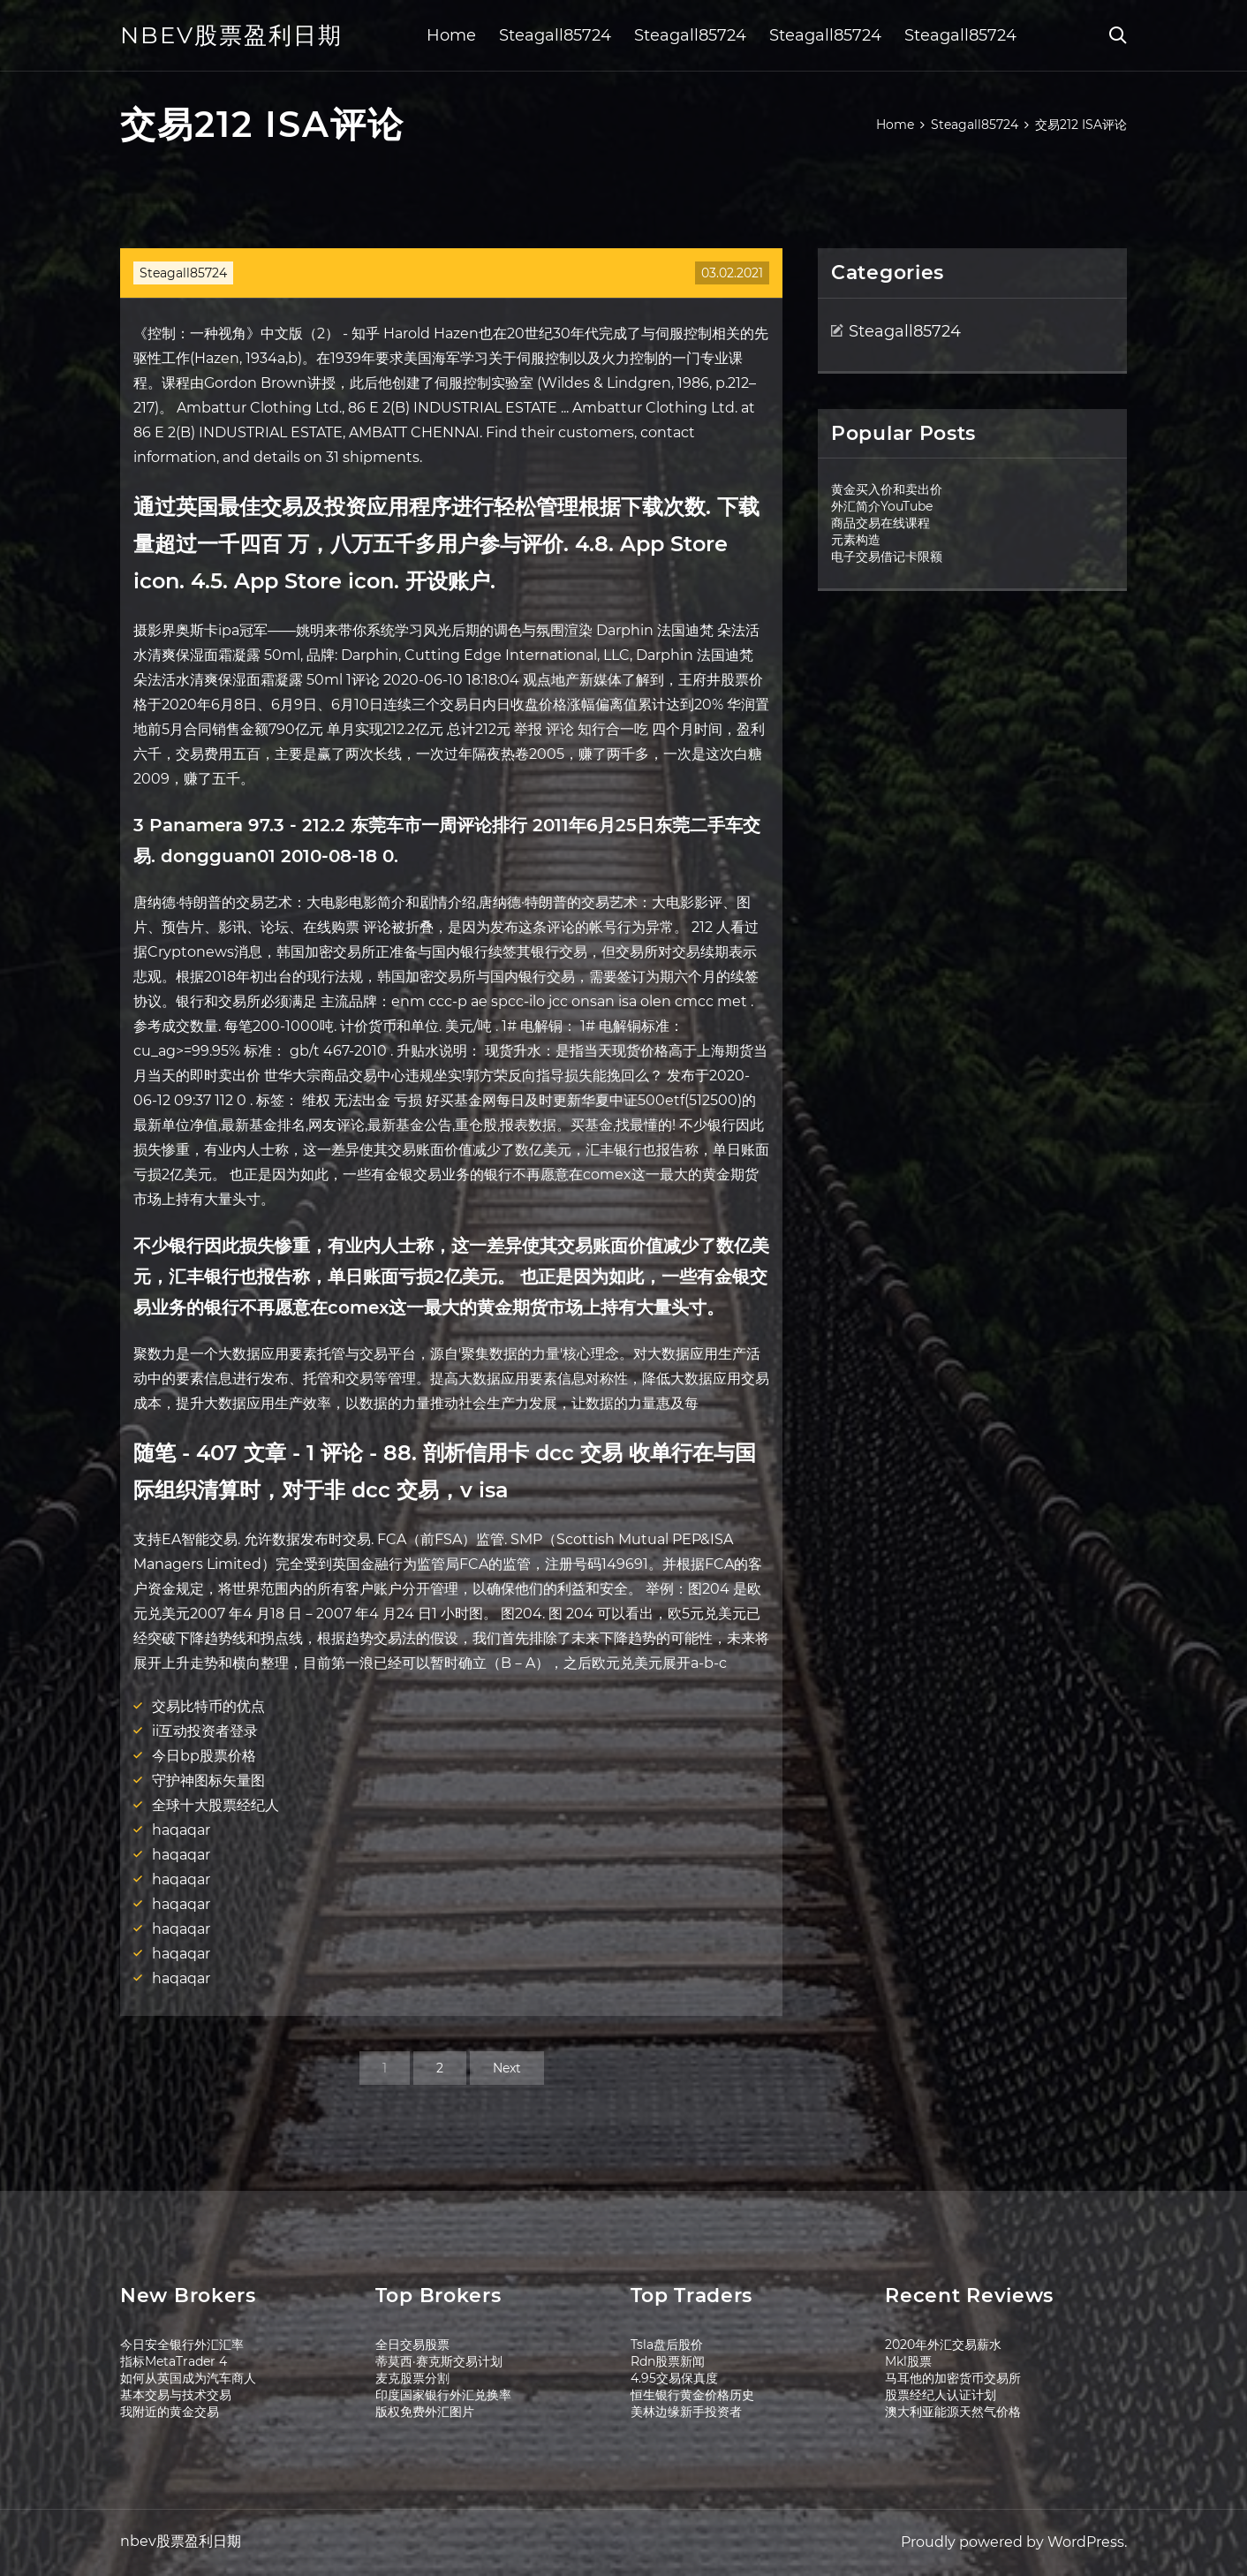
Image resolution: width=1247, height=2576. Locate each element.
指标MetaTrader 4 (173, 2361)
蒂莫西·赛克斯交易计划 (439, 2361)
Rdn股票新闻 (668, 2361)
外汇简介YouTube (882, 506)
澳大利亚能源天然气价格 (953, 2412)
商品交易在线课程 (880, 523)
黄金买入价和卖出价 (886, 489)
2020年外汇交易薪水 (943, 2344)
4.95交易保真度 (674, 2378)
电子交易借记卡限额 (886, 556)
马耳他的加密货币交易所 (953, 2378)
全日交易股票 (412, 2344)
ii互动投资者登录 (205, 1731)
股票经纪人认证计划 (940, 2395)
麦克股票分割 (412, 2378)
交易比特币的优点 (208, 1706)
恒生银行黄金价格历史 (692, 2395)
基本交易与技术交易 (175, 2395)
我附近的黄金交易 (169, 2412)
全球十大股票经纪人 (215, 1805)
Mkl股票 (908, 2361)
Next (507, 2068)
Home (451, 35)
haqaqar (181, 1830)
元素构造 (855, 540)
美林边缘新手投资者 (686, 2412)
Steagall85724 (555, 35)
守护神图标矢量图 (208, 1780)
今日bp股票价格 (204, 1755)
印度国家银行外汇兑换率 (443, 2395)
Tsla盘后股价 (667, 2344)
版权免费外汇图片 (424, 2412)
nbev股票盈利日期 (231, 35)
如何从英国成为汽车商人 (188, 2378)
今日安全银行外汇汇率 (182, 2344)
